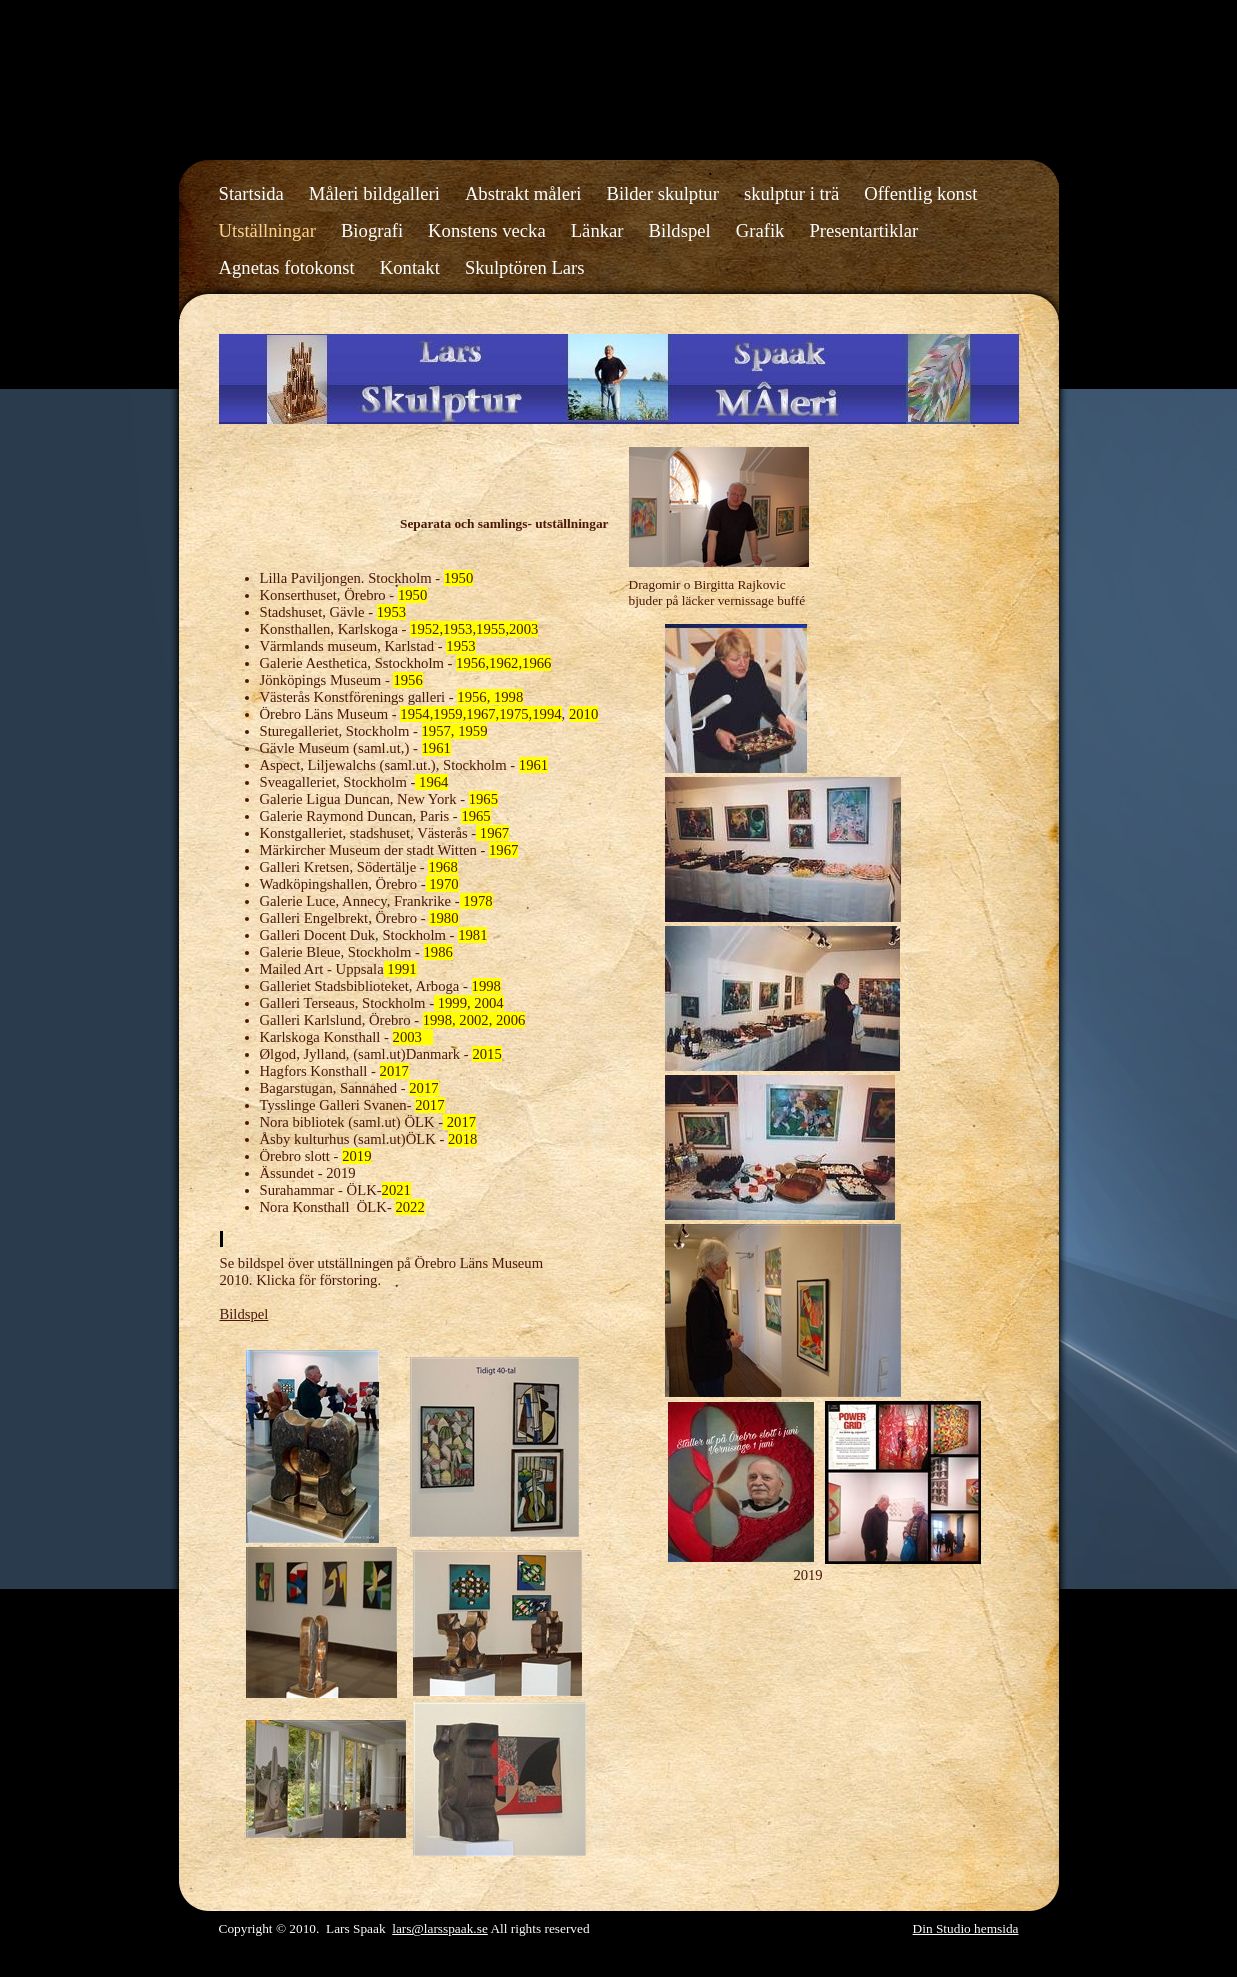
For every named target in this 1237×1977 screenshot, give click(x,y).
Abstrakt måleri (523, 193)
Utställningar (267, 230)
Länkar (597, 230)
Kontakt (410, 267)
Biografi (372, 230)
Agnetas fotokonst (287, 267)
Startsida (251, 193)
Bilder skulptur (662, 193)
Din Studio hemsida (966, 1928)
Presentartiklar (863, 230)
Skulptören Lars (525, 267)
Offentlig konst (920, 193)
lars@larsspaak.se (440, 1928)
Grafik (760, 230)
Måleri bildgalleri (374, 193)
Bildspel (680, 230)
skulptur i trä (791, 193)
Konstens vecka (487, 230)
